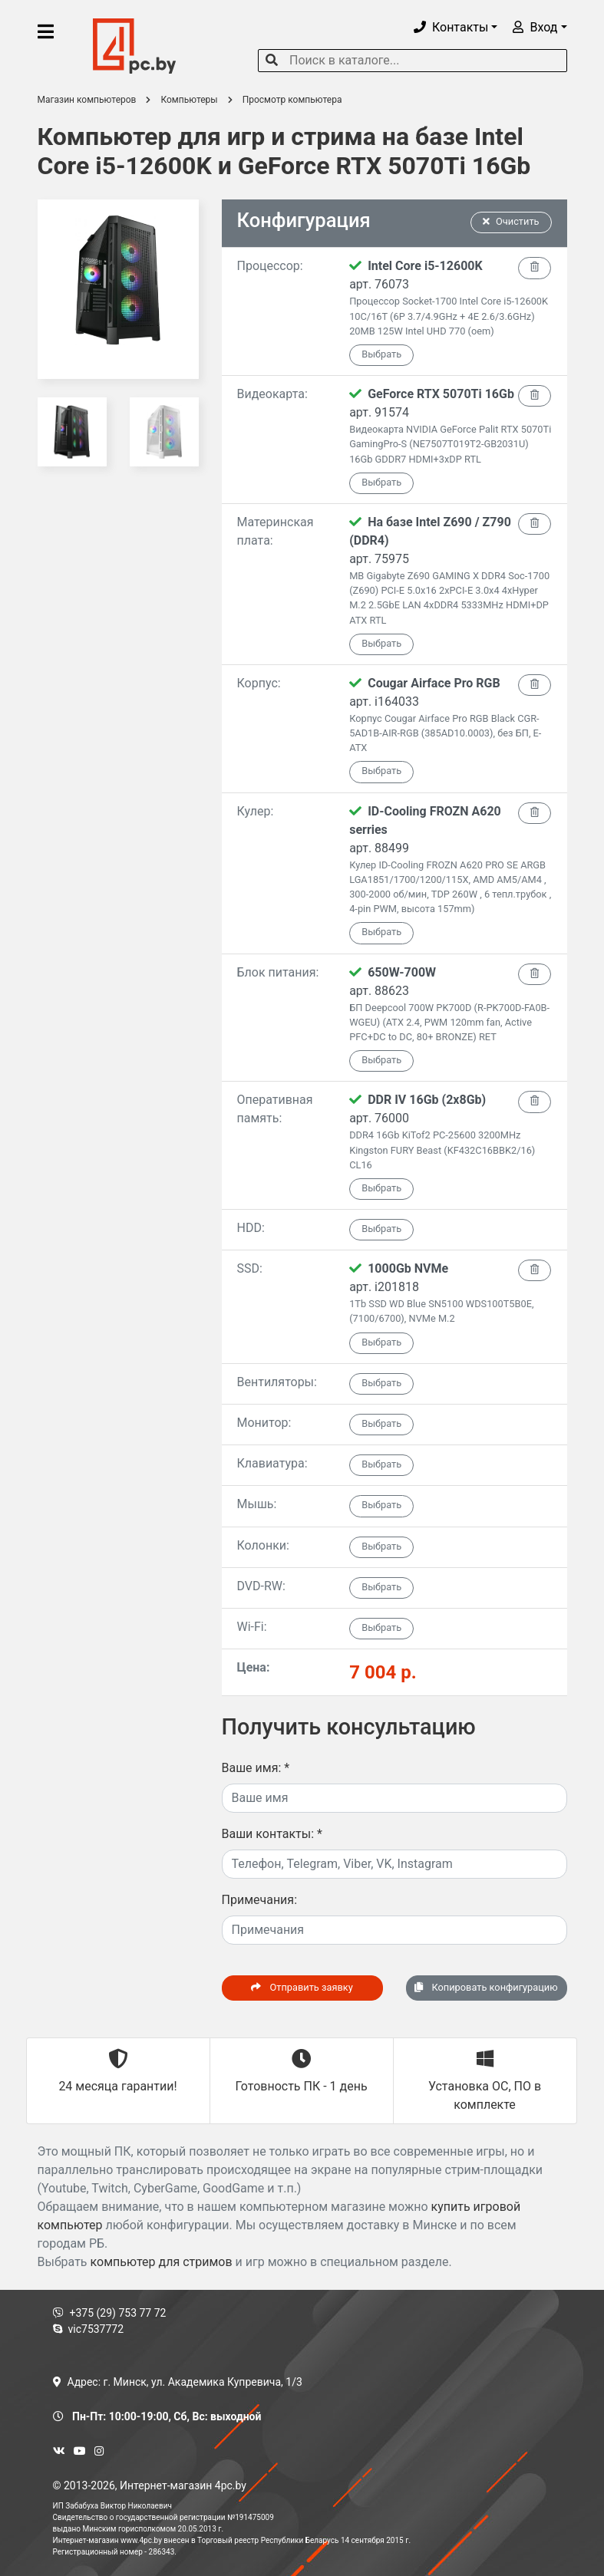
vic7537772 (88, 2329)
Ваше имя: (256, 1768)
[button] (456, 27)
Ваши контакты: (272, 1834)
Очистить (511, 221)
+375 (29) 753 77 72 (110, 2313)
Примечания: (260, 1899)
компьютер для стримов (162, 2262)
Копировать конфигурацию (485, 1987)
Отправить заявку (301, 1987)
